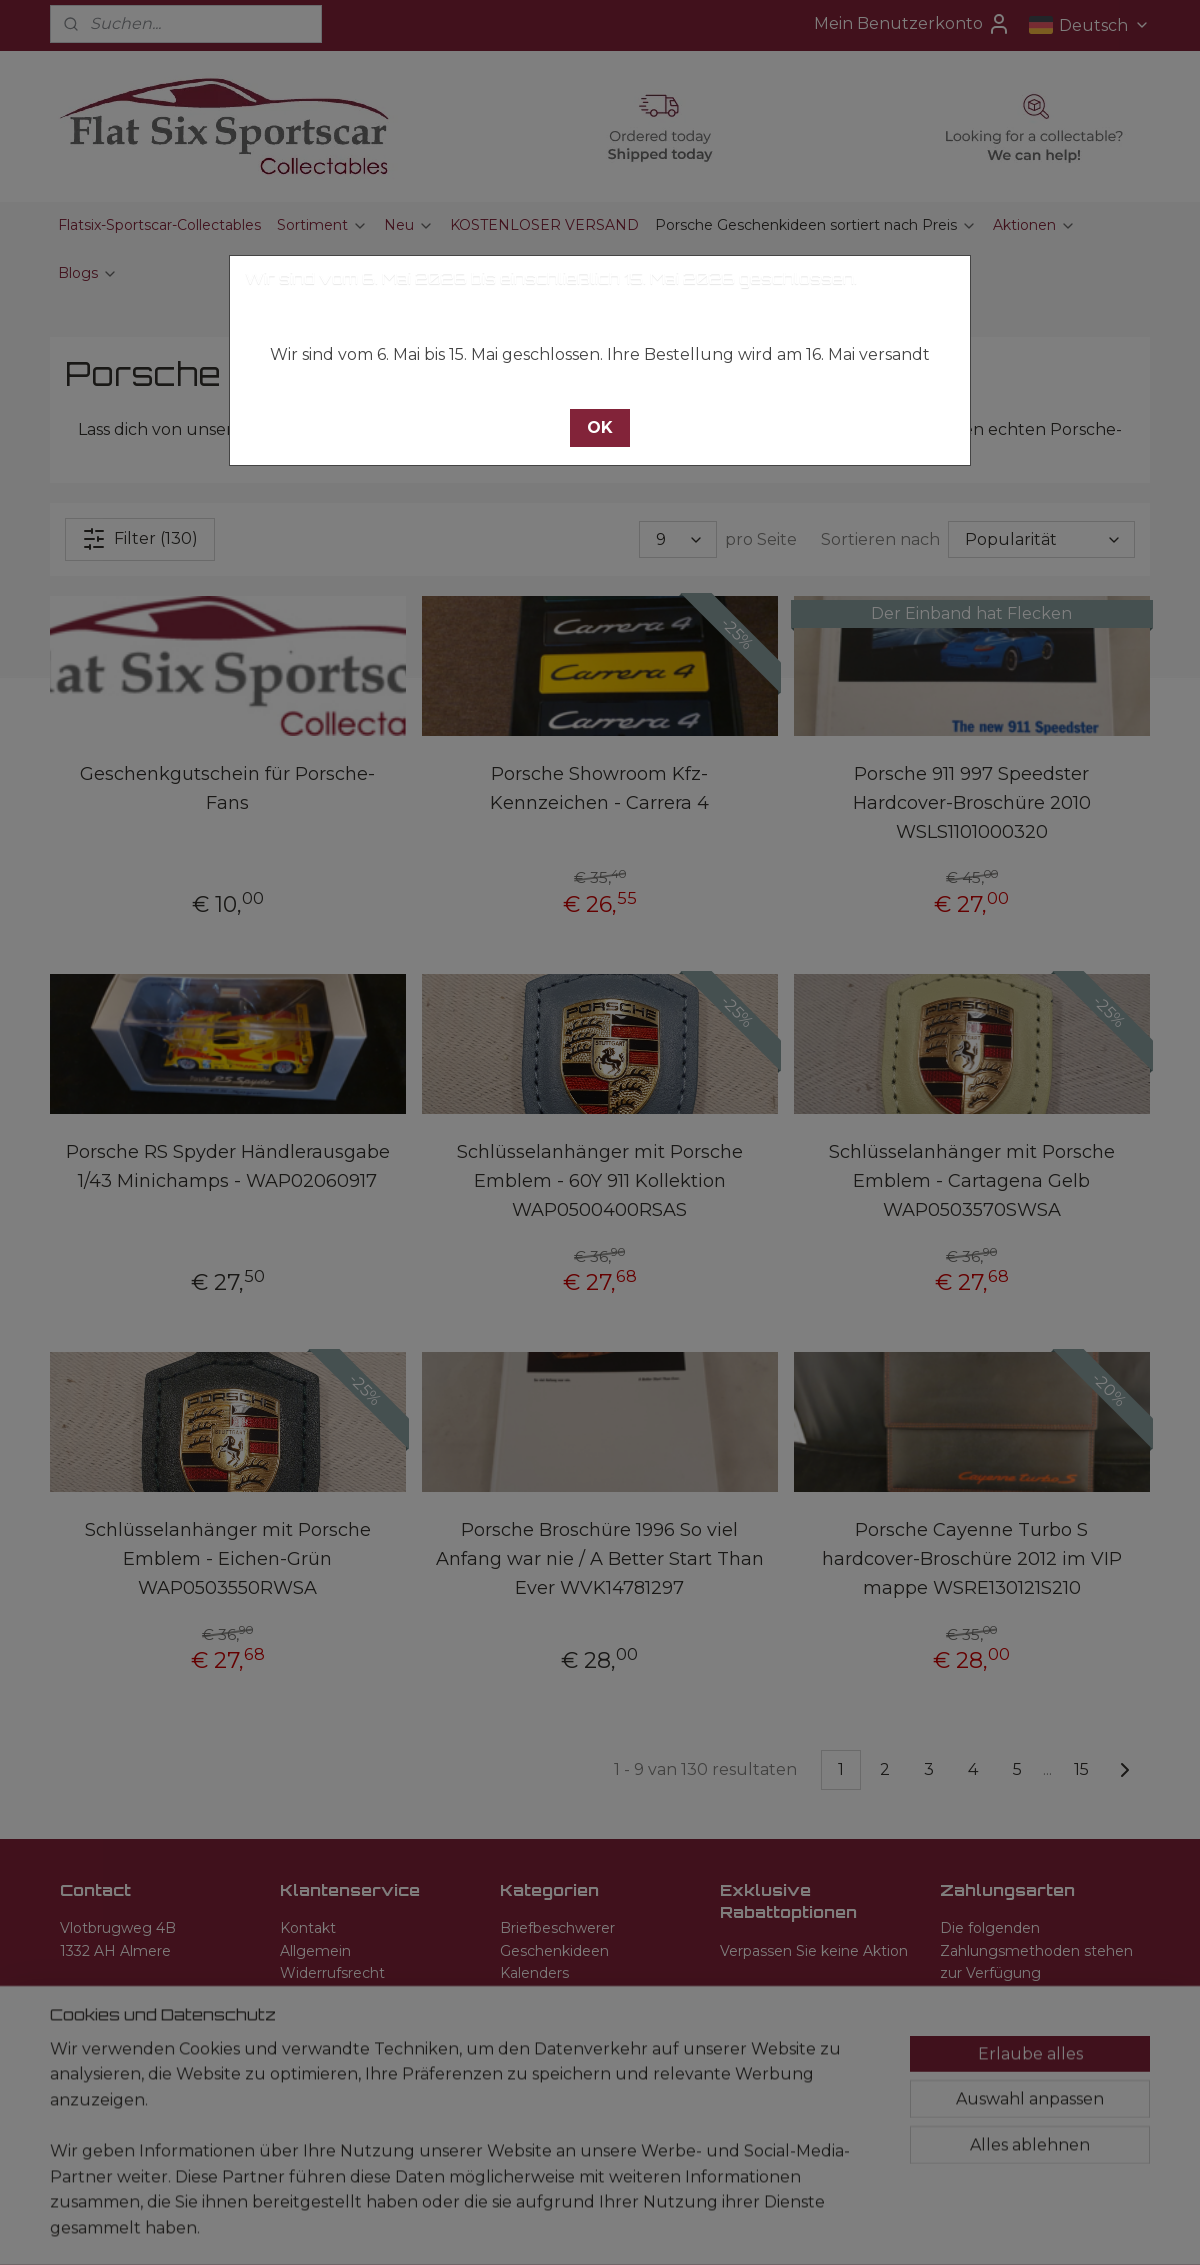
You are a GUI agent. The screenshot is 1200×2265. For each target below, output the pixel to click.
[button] (600, 428)
